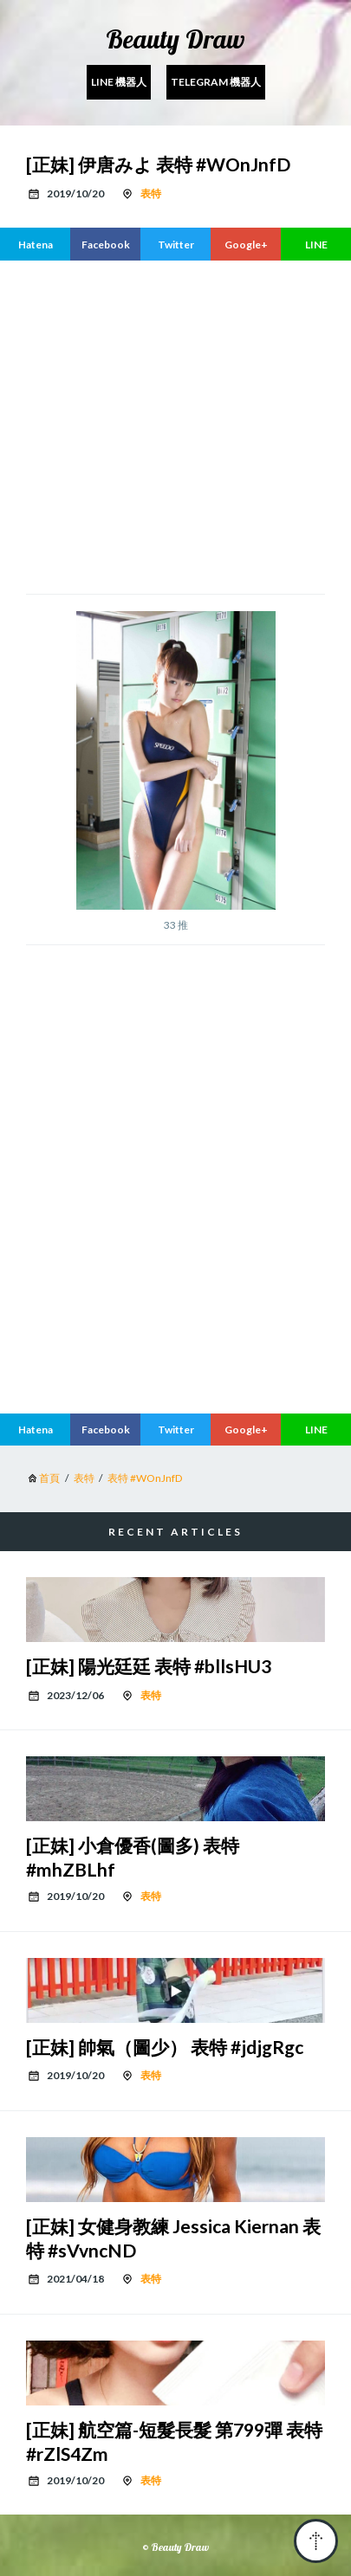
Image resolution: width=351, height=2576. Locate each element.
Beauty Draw (175, 39)
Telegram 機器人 (216, 81)
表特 (150, 193)
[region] (188, 425)
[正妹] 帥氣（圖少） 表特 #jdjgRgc (164, 2047)
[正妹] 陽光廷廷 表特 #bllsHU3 (148, 1666)
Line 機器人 (118, 81)
